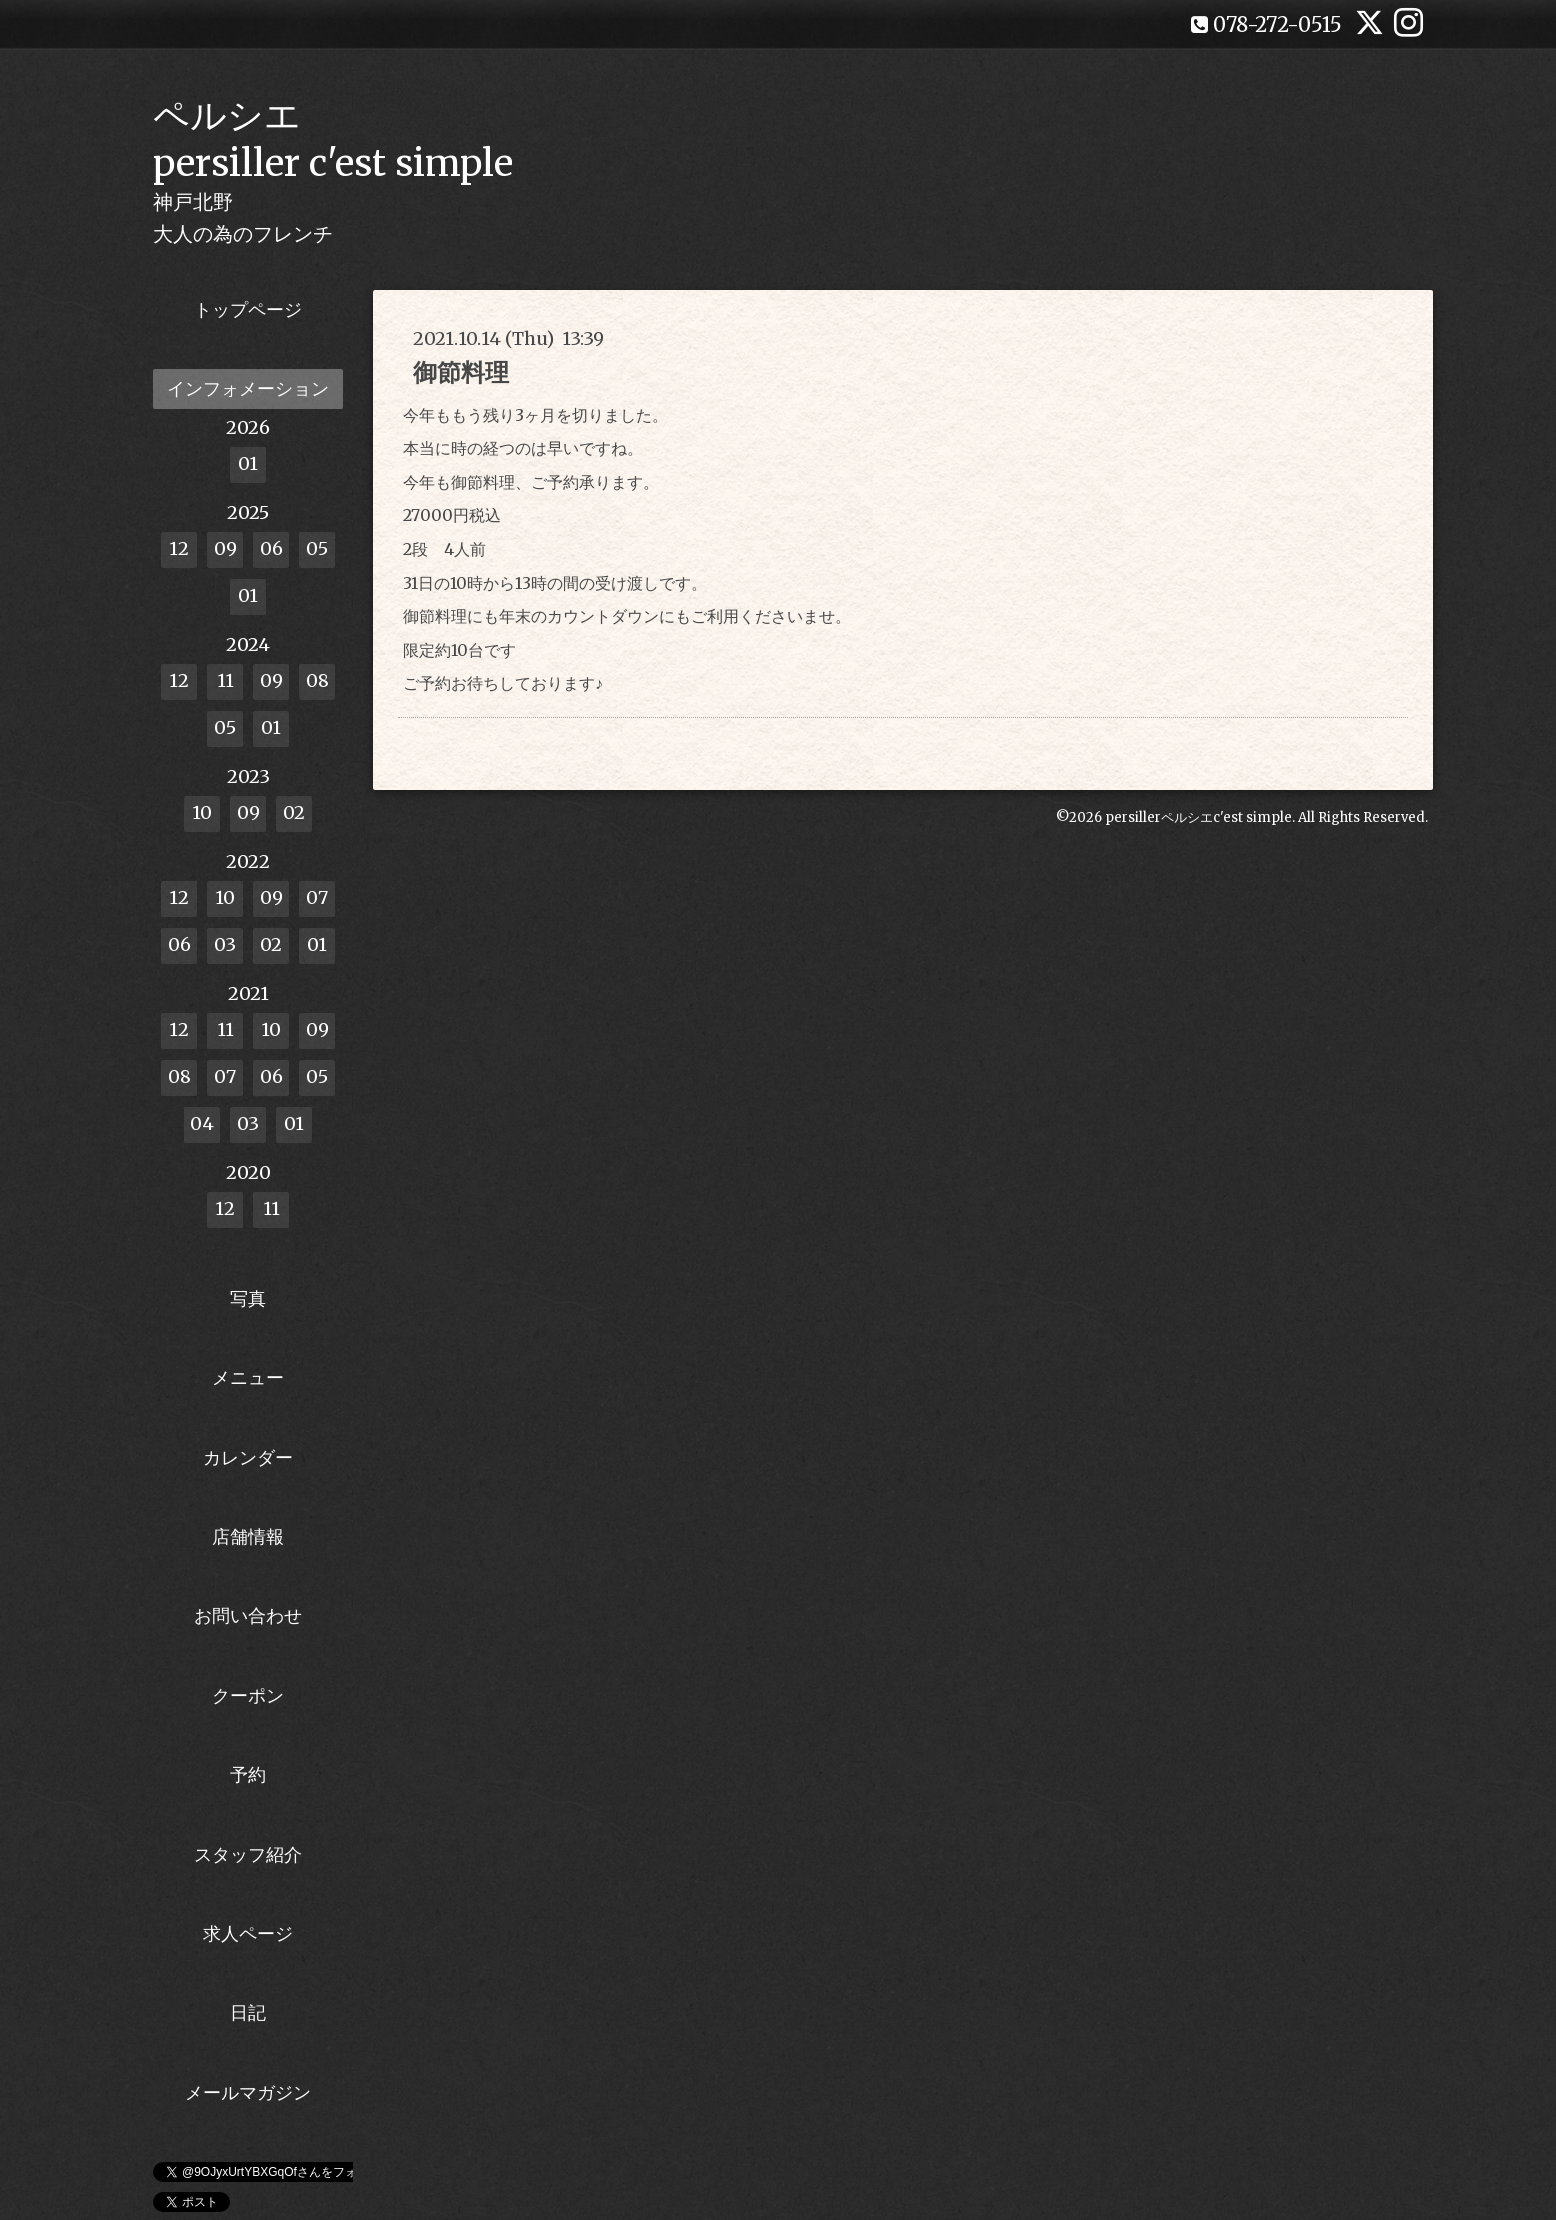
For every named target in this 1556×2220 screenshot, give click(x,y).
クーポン (248, 1695)
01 (248, 463)
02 (294, 812)
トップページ (248, 309)
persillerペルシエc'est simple (1198, 817)
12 (179, 548)
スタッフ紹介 (248, 1854)
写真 (248, 1298)
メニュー (248, 1377)
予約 (248, 1774)
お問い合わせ (248, 1615)
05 (317, 548)
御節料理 (461, 372)
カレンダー (248, 1457)
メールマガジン (248, 2092)
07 (317, 897)
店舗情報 (248, 1536)
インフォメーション (248, 388)
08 (317, 680)
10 (202, 812)
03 (225, 944)
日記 (248, 2012)
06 (271, 548)
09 (225, 548)
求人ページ (248, 1933)
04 (202, 1123)
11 (225, 680)
